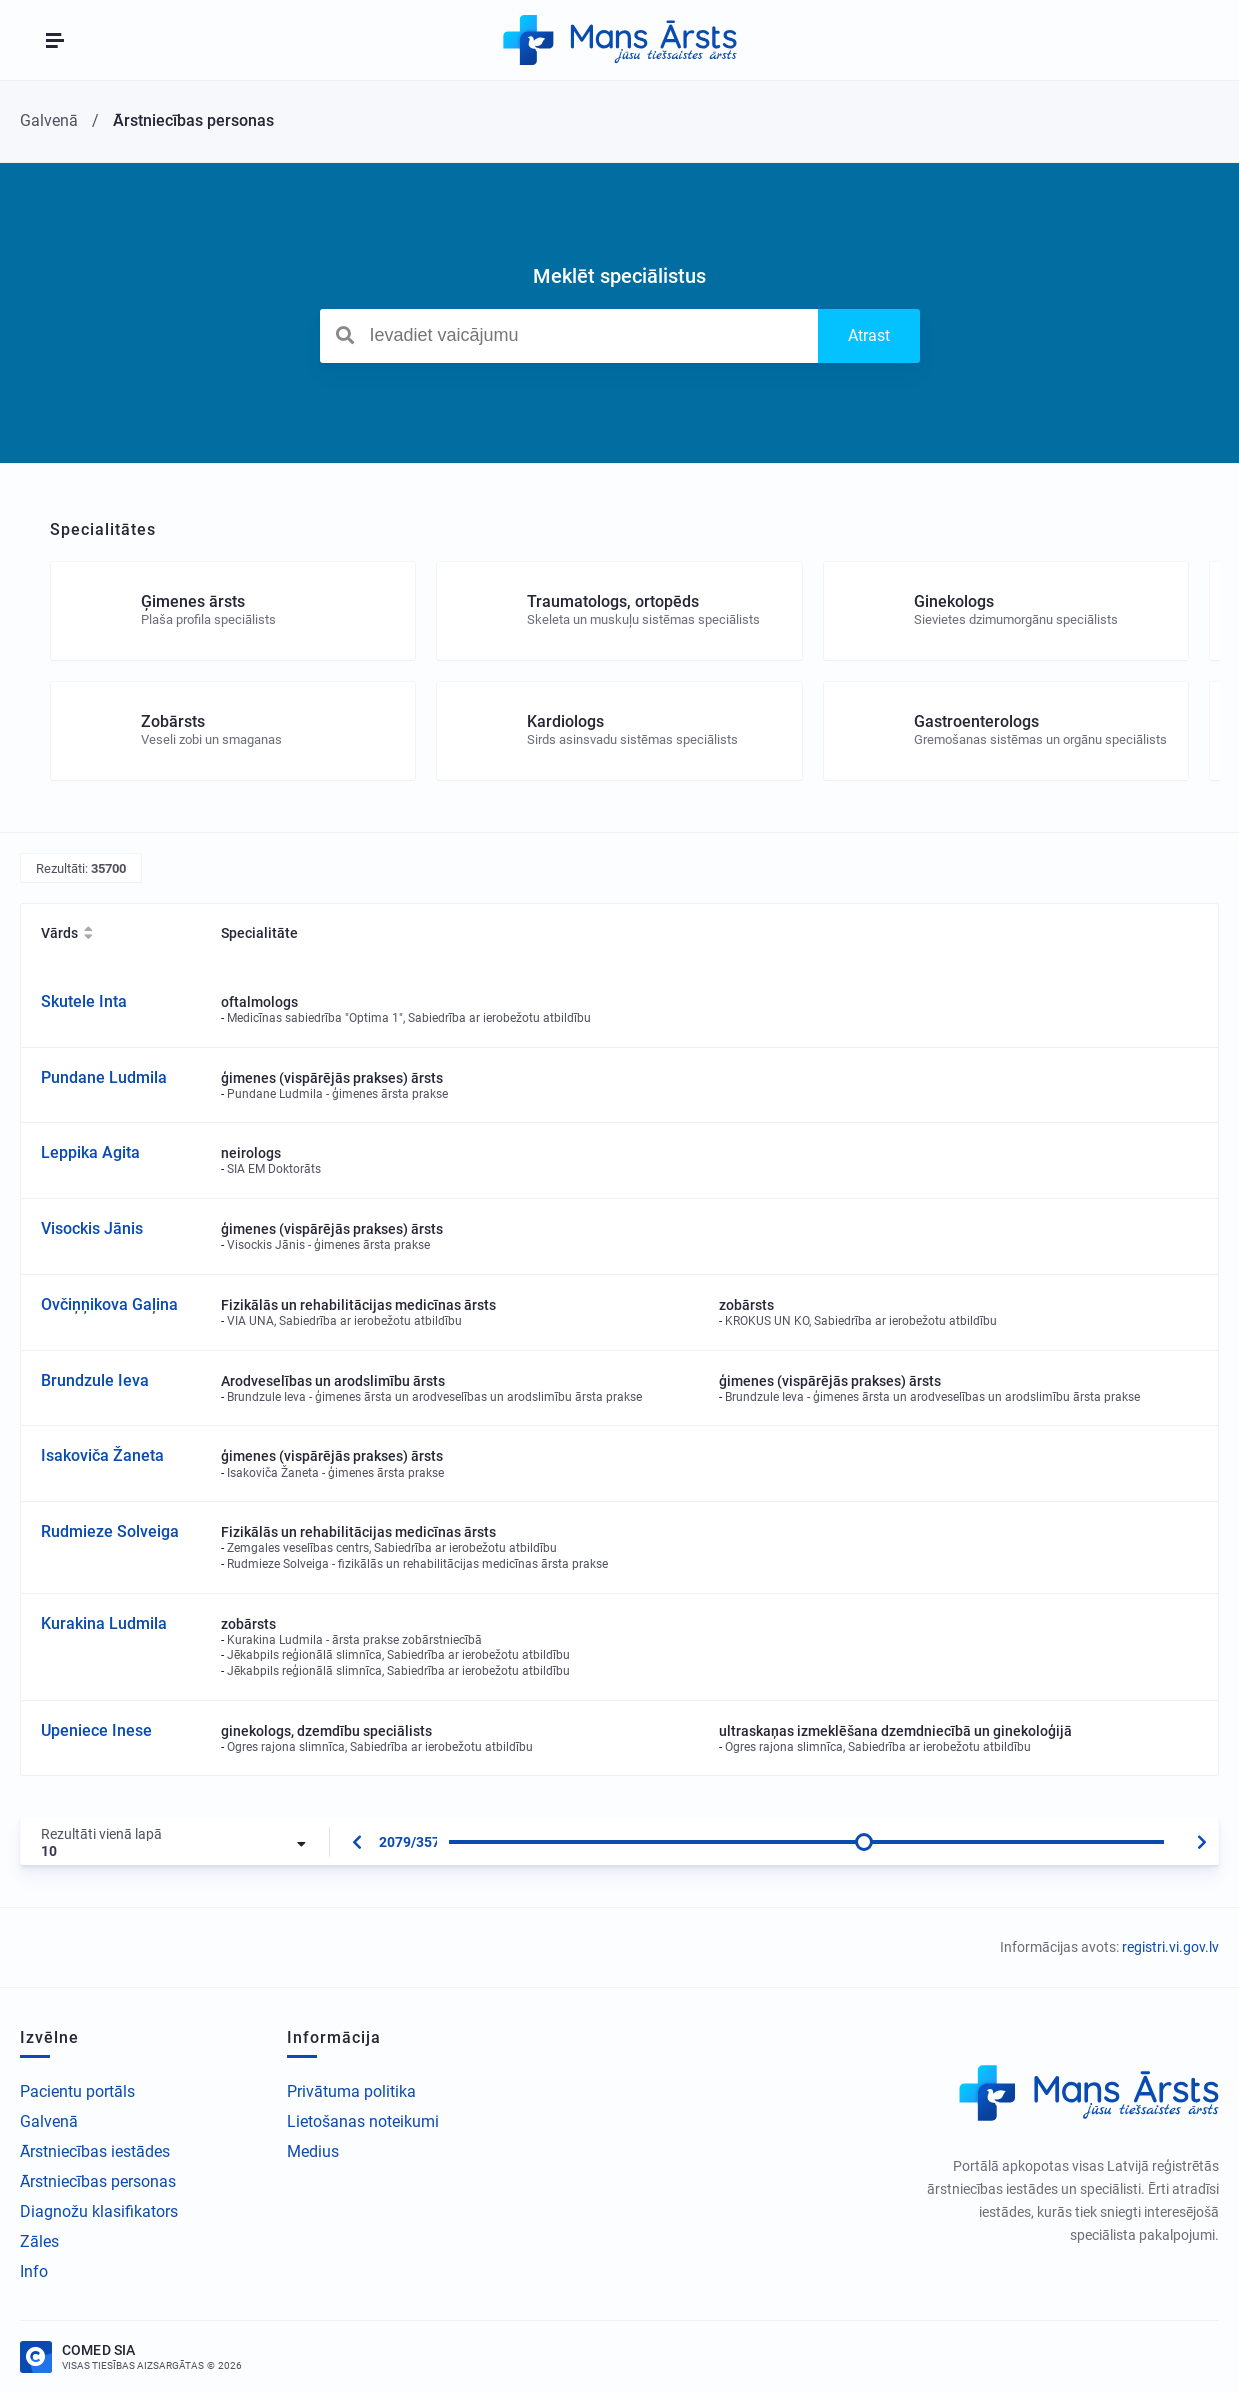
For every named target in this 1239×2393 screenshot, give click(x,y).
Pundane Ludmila (104, 1077)
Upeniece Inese (96, 1730)
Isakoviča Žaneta (102, 1455)
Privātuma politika (351, 2091)
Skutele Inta (84, 1001)
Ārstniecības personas (98, 2181)
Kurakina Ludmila (104, 1623)
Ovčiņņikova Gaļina (109, 1304)
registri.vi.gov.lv (1170, 1947)
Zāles (39, 2241)
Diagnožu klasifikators (99, 2211)
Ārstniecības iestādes (95, 2151)
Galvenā (49, 2121)
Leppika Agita (90, 1152)
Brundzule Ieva (95, 1380)
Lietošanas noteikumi (363, 2121)
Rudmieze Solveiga (110, 1531)
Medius (313, 2151)
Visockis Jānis (92, 1228)
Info (34, 2271)
